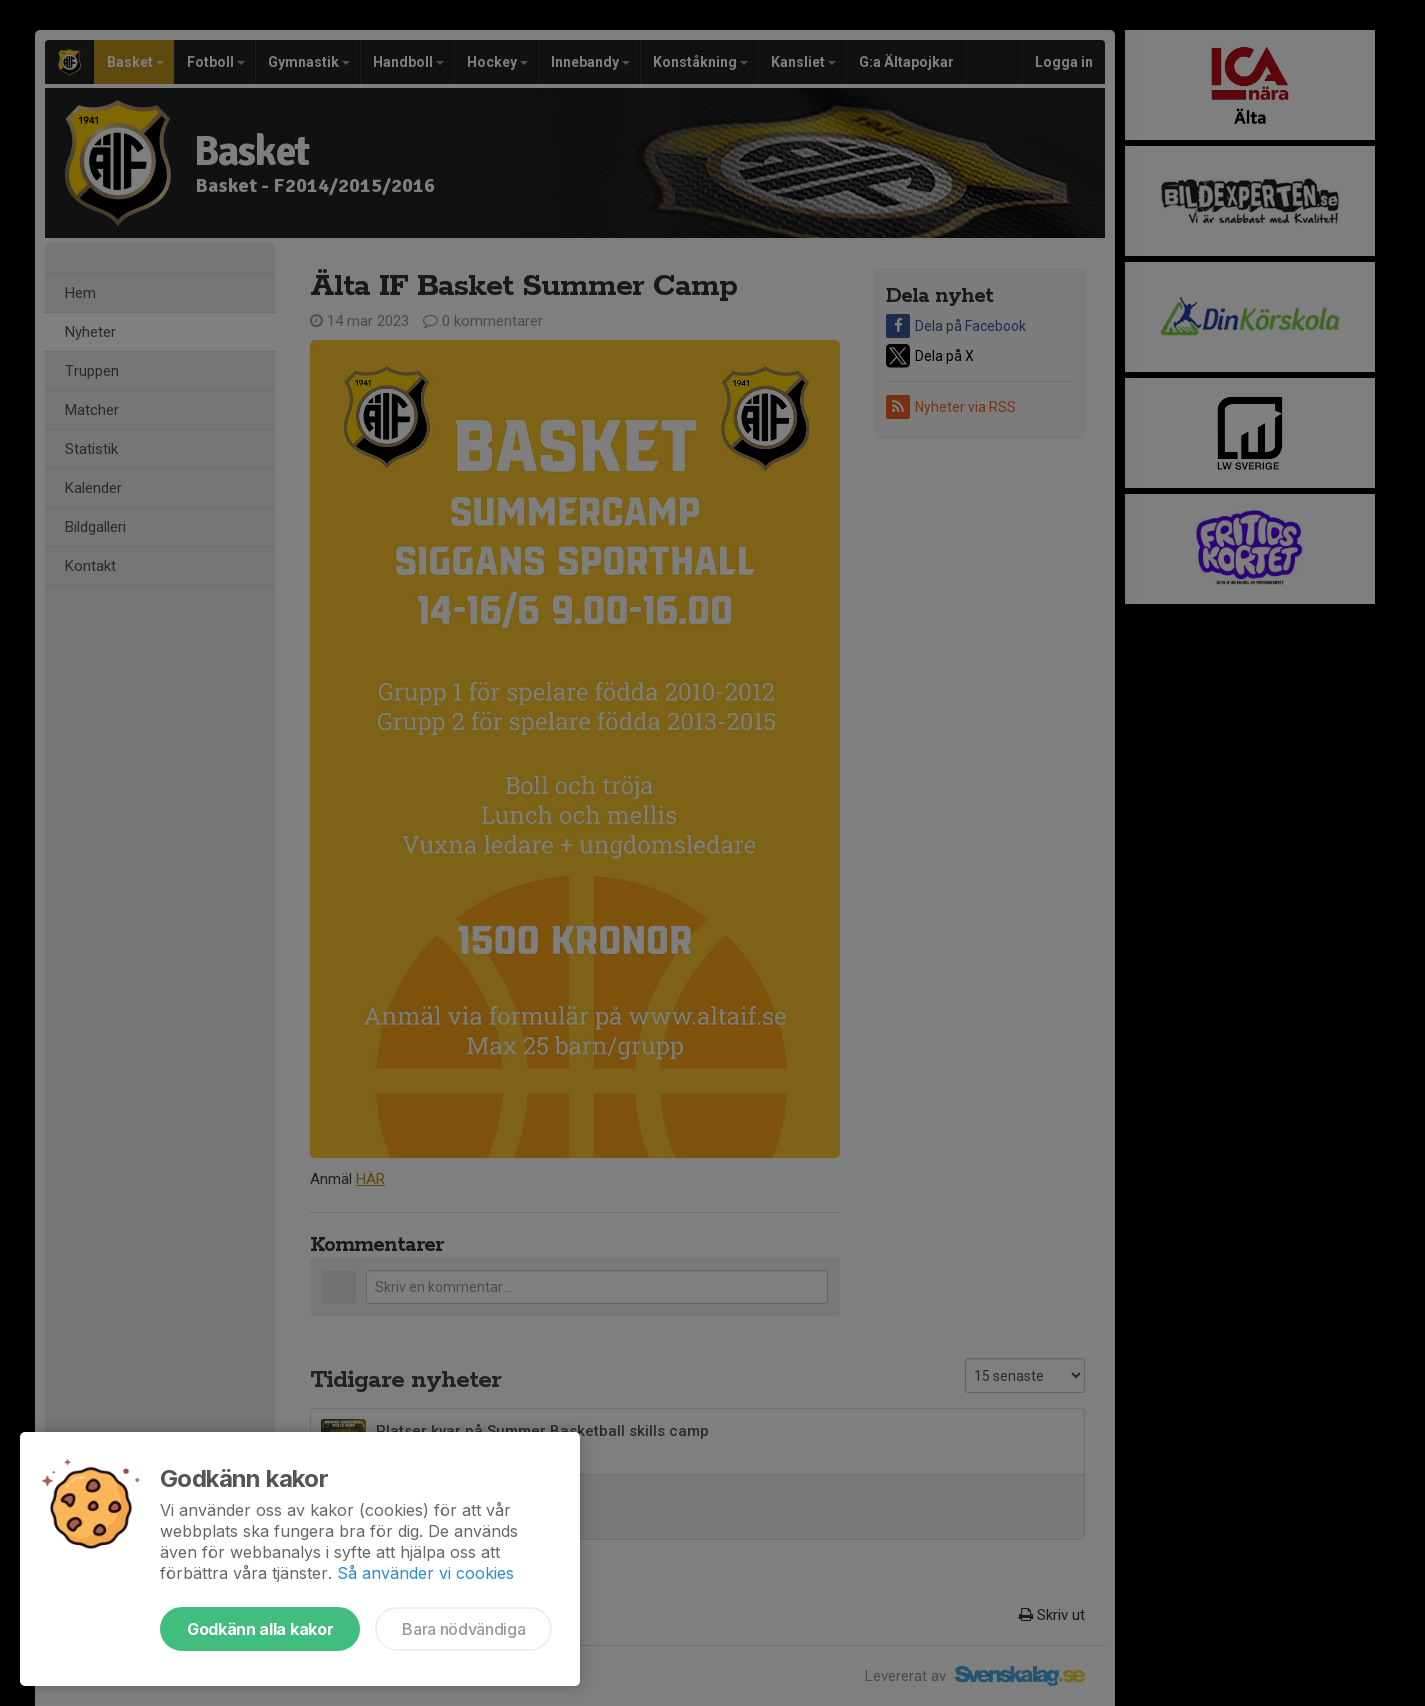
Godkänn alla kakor (260, 1629)
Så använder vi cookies (425, 1573)
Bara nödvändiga (463, 1629)
